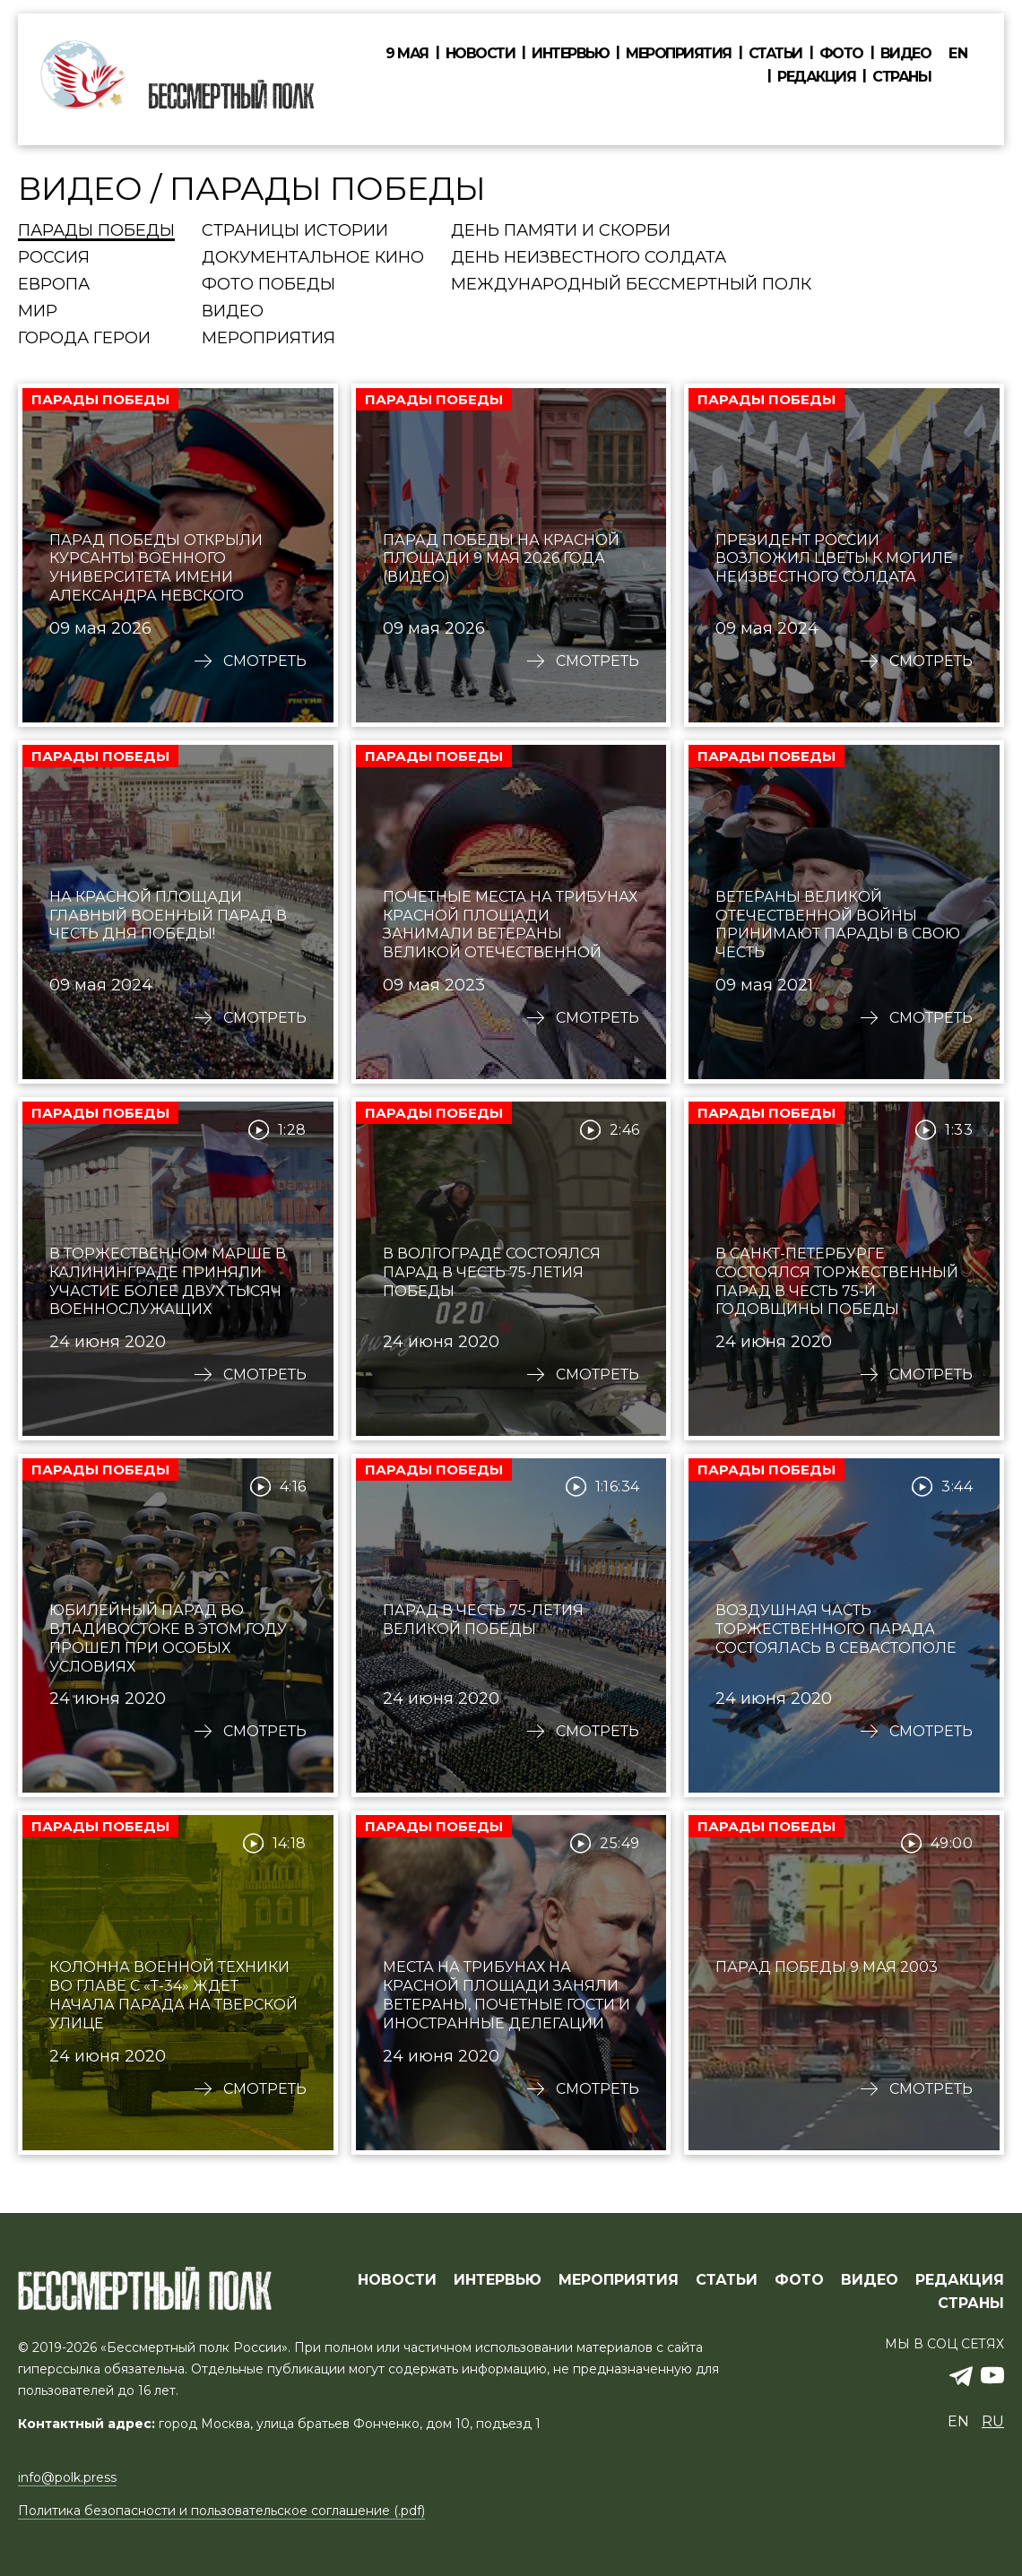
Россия (54, 258)
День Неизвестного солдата (588, 258)
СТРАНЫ (971, 2303)
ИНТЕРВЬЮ (497, 2280)
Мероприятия (679, 54)
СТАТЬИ (727, 2280)
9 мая (407, 54)
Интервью (570, 54)
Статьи (775, 54)
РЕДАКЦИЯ (959, 2280)
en (958, 53)
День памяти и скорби (561, 231)
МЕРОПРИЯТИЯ (619, 2280)
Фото (841, 54)
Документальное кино (313, 258)
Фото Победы (268, 285)
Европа (54, 285)
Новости (480, 54)
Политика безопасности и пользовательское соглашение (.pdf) (221, 2511)
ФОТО (799, 2280)
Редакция (816, 77)
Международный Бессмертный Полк (631, 285)
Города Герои (84, 339)
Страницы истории (295, 231)
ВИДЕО (869, 2280)
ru (993, 2421)
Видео (905, 54)
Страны (901, 77)
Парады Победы (96, 231)
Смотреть (265, 661)
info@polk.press (67, 2477)
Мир (37, 312)
